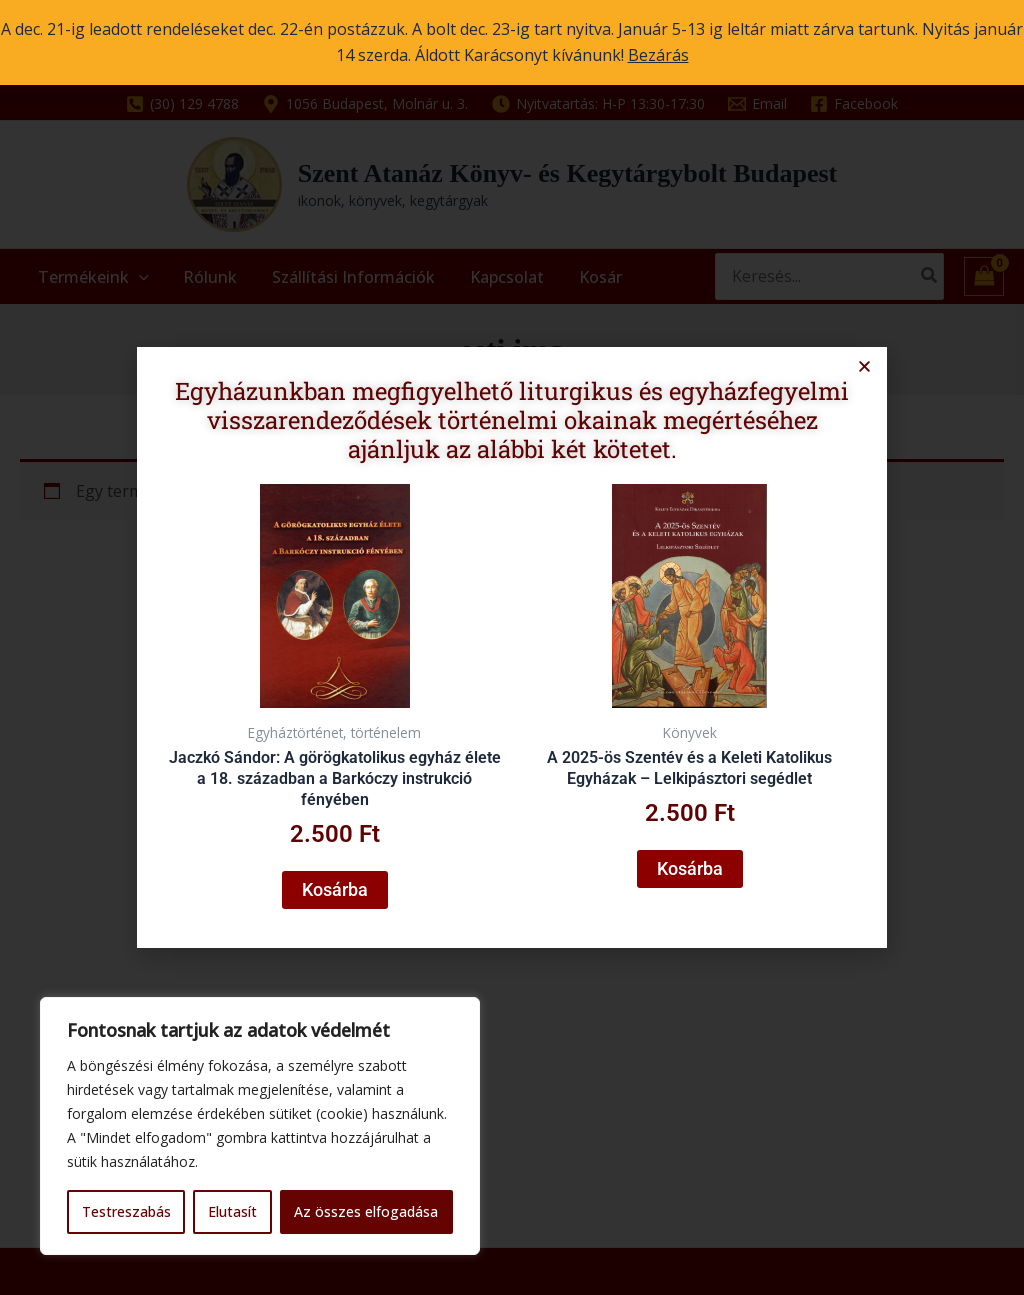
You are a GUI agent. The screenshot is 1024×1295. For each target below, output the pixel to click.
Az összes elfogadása (366, 1211)
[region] (260, 1126)
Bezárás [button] (658, 55)
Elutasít (232, 1211)
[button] (851, 378)
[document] (512, 647)
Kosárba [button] (341, 880)
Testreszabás (126, 1211)
